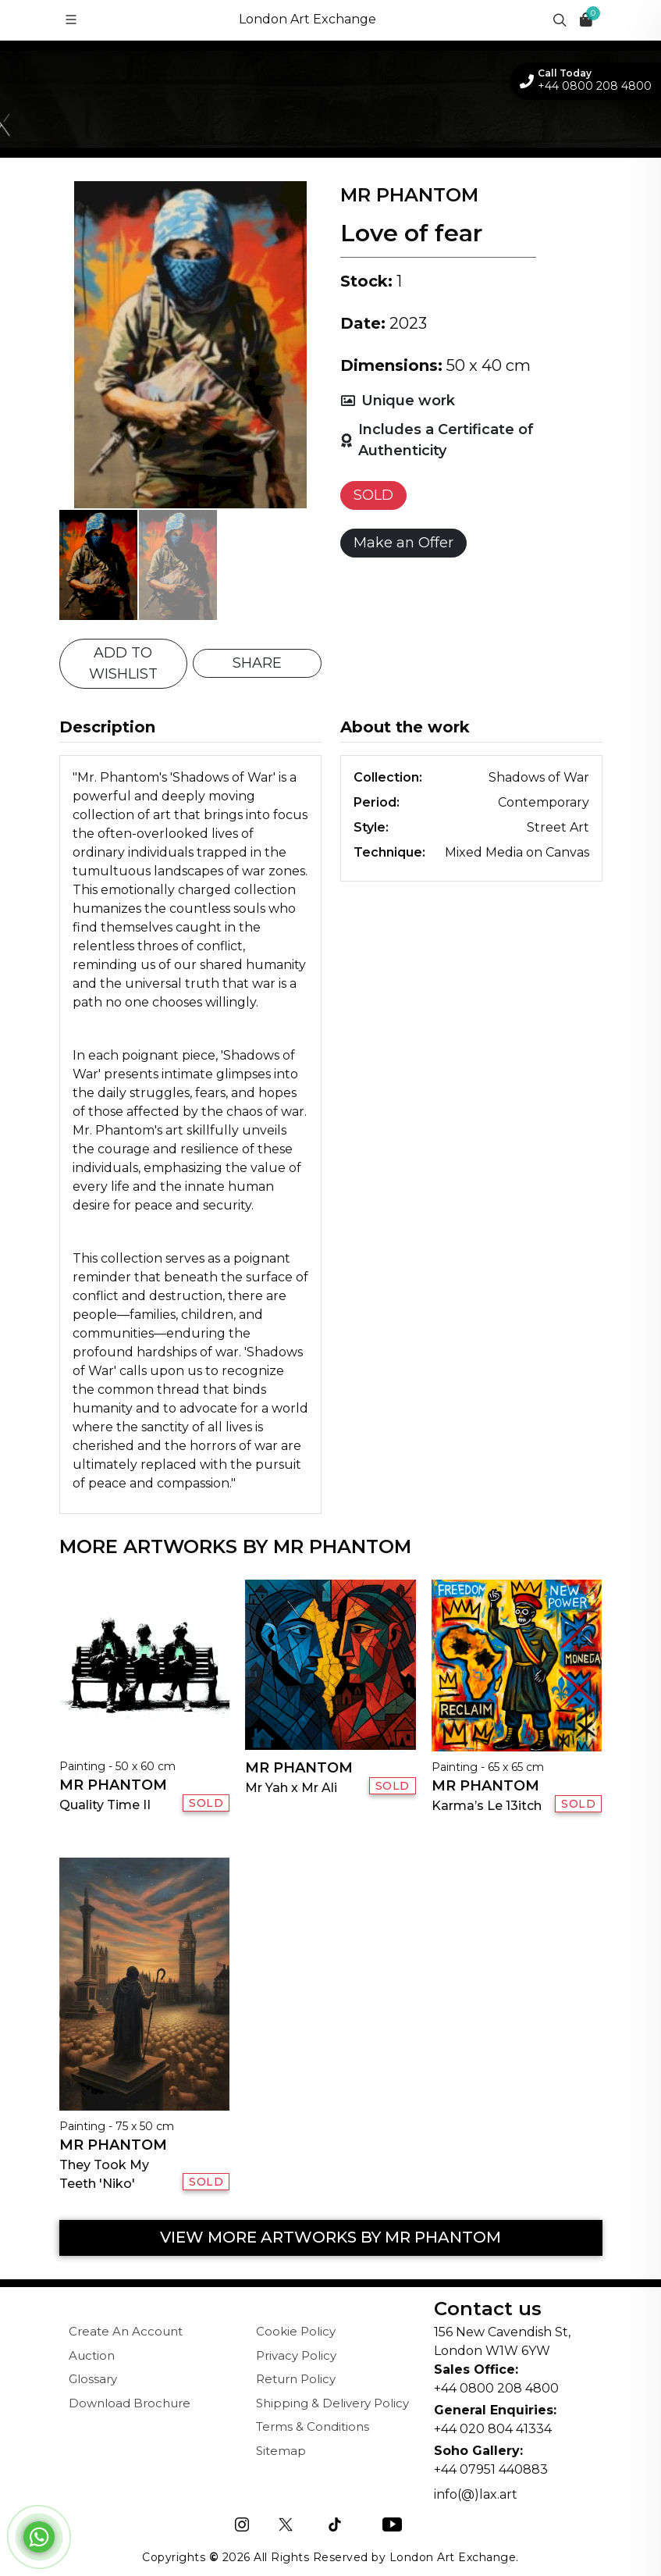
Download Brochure (129, 2403)
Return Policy (296, 2378)
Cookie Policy (296, 2331)
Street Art (558, 827)
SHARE (257, 663)
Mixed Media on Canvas (517, 852)
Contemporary (543, 802)
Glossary (93, 2378)
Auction (92, 2355)
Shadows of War (539, 777)
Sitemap (281, 2450)
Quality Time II (105, 1804)
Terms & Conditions (312, 2426)
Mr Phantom (113, 1785)
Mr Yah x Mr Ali (291, 1787)
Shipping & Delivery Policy (332, 2403)
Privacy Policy (296, 2355)
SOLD (373, 495)
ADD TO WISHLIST (123, 663)
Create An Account (126, 2331)
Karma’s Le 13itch (487, 1805)
